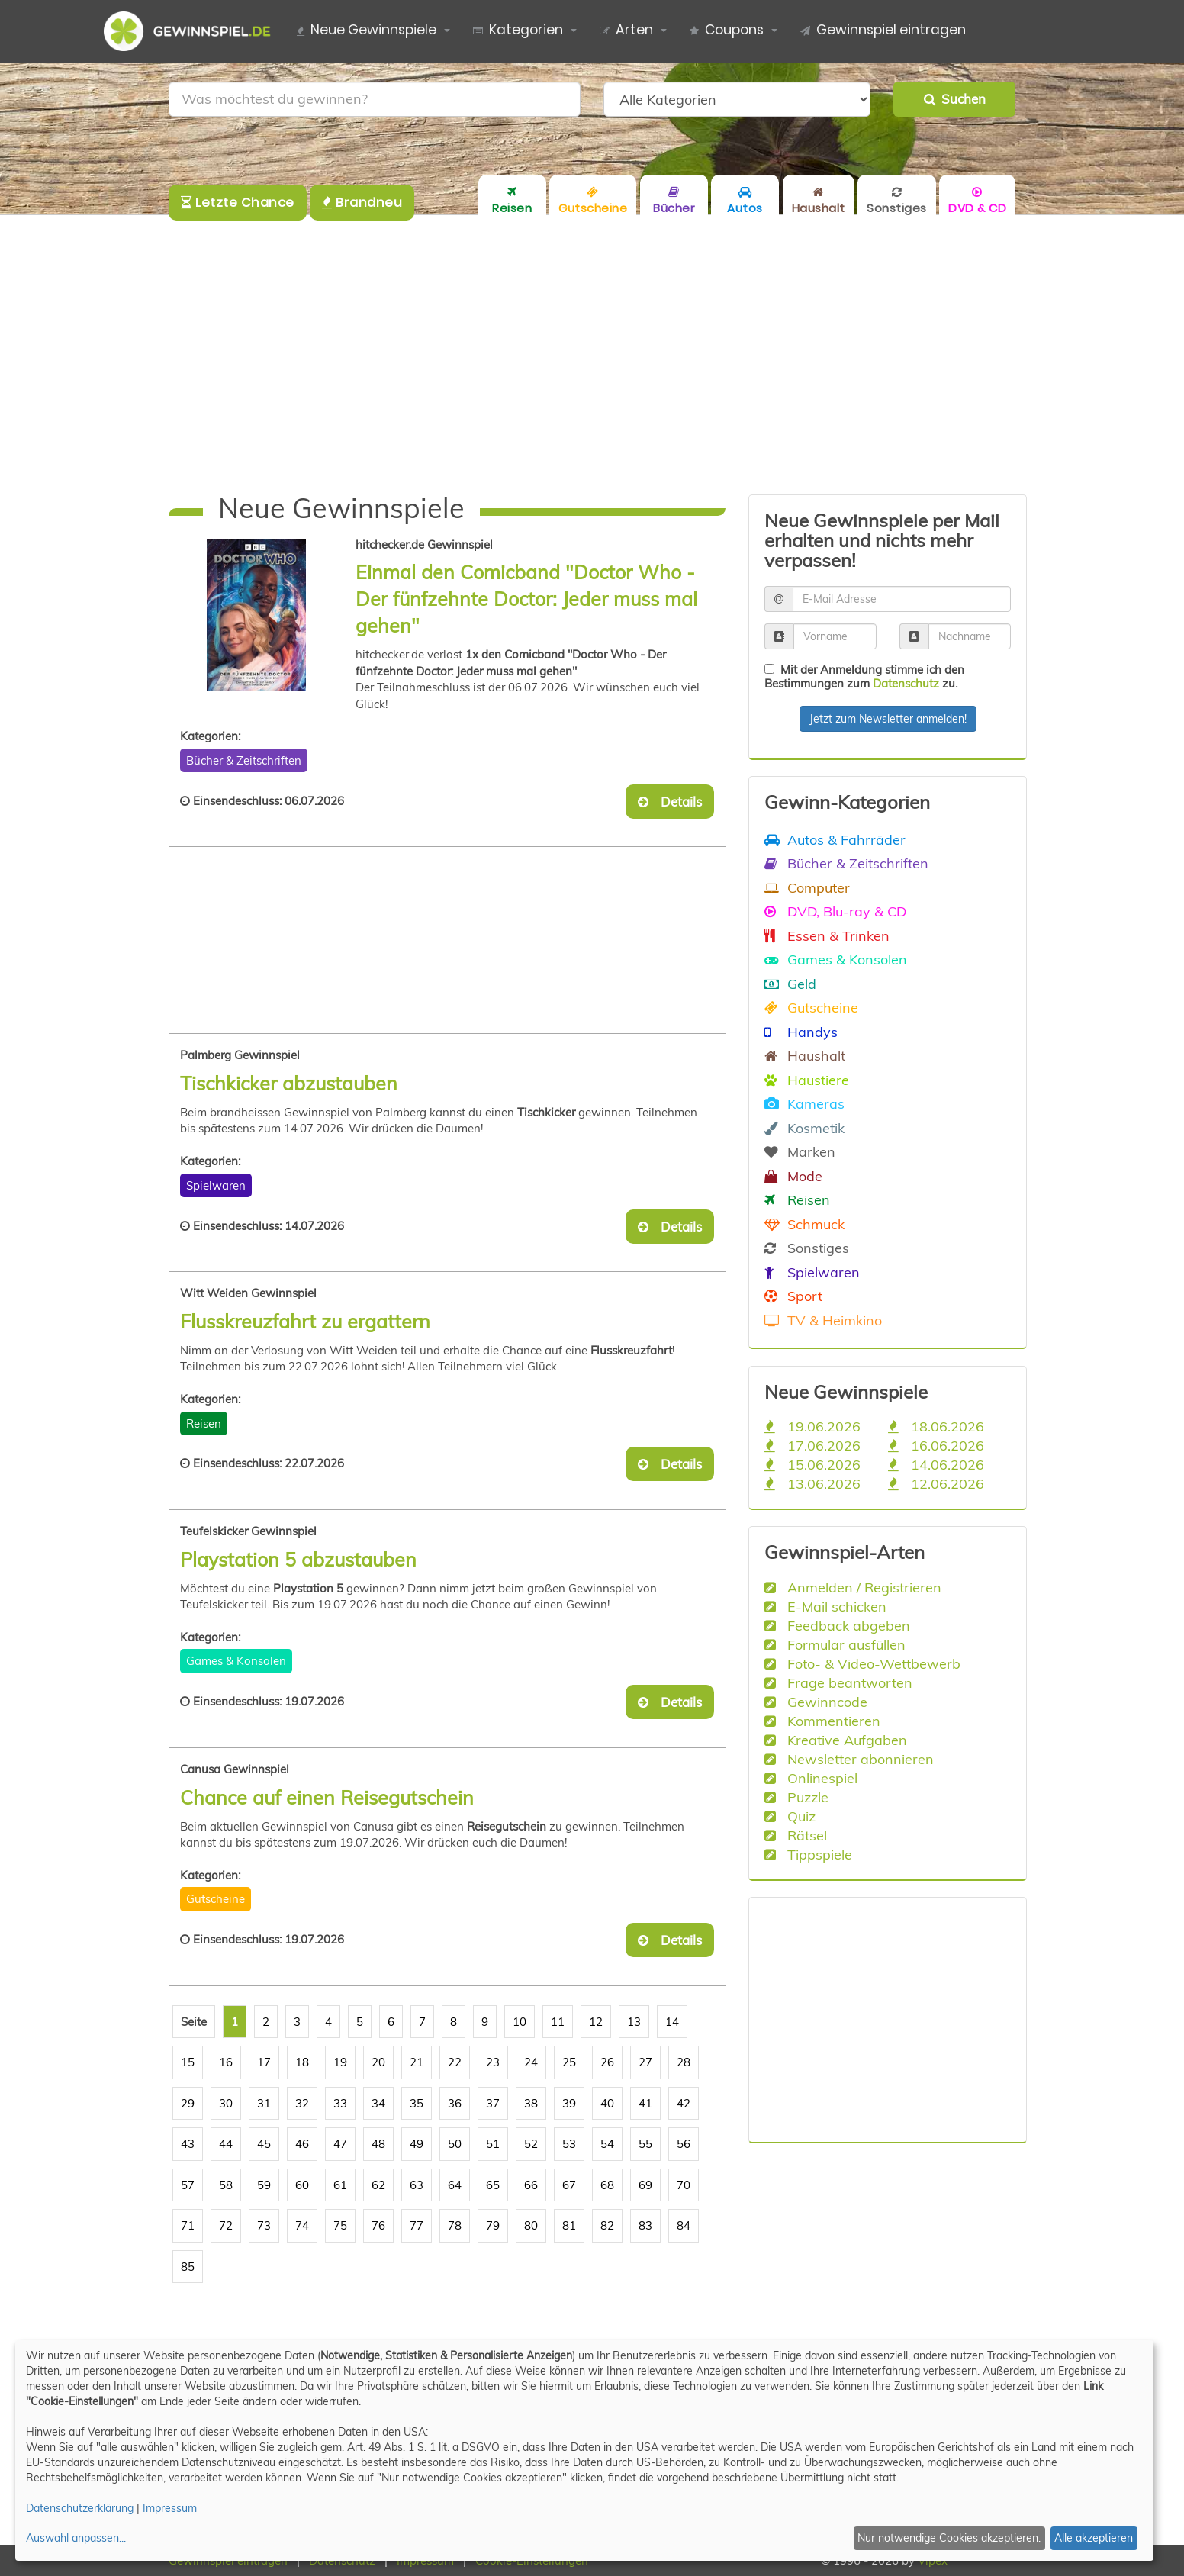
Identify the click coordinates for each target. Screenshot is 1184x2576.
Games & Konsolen (236, 1660)
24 (531, 2062)
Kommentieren (822, 1720)
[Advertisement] (592, 355)
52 (531, 2143)
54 (607, 2143)
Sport (793, 1295)
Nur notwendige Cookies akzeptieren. (949, 2538)
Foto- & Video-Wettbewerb (862, 1663)
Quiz (790, 1816)
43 (188, 2143)
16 (226, 2062)
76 (378, 2225)
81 (569, 2225)
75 (340, 2225)
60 (302, 2185)
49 (416, 2143)
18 (302, 2062)
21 (416, 2062)
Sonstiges (806, 1247)
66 (531, 2185)
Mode (793, 1175)
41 (645, 2103)
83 (645, 2225)
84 (683, 2225)
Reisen (203, 1423)
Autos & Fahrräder (835, 839)
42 (683, 2103)
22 (455, 2062)
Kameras (804, 1103)
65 (493, 2185)
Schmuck (804, 1224)
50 (455, 2143)
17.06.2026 (812, 1445)
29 (188, 2103)
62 (378, 2185)
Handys (801, 1031)
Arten (626, 31)
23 (493, 2062)
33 (340, 2103)
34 (378, 2103)
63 (416, 2185)
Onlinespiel (810, 1777)
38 (531, 2103)
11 (558, 2021)
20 (378, 2062)
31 (264, 2103)
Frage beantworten (838, 1682)
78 (455, 2225)
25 (569, 2062)
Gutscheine (215, 1899)
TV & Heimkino (823, 1320)
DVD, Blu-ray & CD (835, 911)
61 (340, 2185)
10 (519, 2021)
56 (683, 2143)
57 (188, 2185)
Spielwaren (216, 1185)
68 (607, 2185)
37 (493, 2103)
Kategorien (518, 31)
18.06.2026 (936, 1426)
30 (226, 2103)
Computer (807, 887)
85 (188, 2266)
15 (188, 2062)
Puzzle (796, 1797)
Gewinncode (815, 1701)
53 (569, 2143)
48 (378, 2143)
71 (188, 2225)
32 (302, 2103)
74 (302, 2225)
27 (645, 2062)
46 (302, 2143)
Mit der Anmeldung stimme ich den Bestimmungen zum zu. (864, 676)
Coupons (727, 31)
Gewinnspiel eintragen (883, 31)
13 (634, 2021)
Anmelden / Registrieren (852, 1587)
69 (645, 2185)
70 (683, 2185)
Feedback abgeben (837, 1625)
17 (264, 2062)
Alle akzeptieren (1093, 2538)
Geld (790, 983)
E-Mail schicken (825, 1606)
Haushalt (804, 1055)
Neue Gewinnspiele (366, 31)
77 (416, 2225)
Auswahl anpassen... (76, 2538)
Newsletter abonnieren (849, 1758)
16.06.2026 (936, 1445)
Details (670, 802)
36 (455, 2103)
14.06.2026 (936, 1464)
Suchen (955, 99)
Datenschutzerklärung (80, 2508)
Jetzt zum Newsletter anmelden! (888, 719)
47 (340, 2143)
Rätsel (795, 1835)
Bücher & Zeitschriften (243, 760)
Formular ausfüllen (835, 1644)
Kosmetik (804, 1127)
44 (226, 2143)
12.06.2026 (936, 1483)
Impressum (170, 2508)
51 (493, 2143)
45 (264, 2143)
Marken (799, 1151)
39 (569, 2103)
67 (569, 2185)
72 (226, 2225)
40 (607, 2103)
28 (683, 2062)
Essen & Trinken (827, 935)
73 (264, 2225)
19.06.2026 (812, 1426)
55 (645, 2143)
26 (607, 2062)
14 (672, 2021)
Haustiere (806, 1079)
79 (493, 2225)
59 (264, 2185)
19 (340, 2062)
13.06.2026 (812, 1483)
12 (596, 2021)
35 (416, 2103)
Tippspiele (808, 1854)
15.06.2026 (812, 1464)
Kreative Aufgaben (835, 1739)
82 (607, 2225)
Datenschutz (906, 683)
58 (226, 2185)
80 (531, 2225)
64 (455, 2185)
